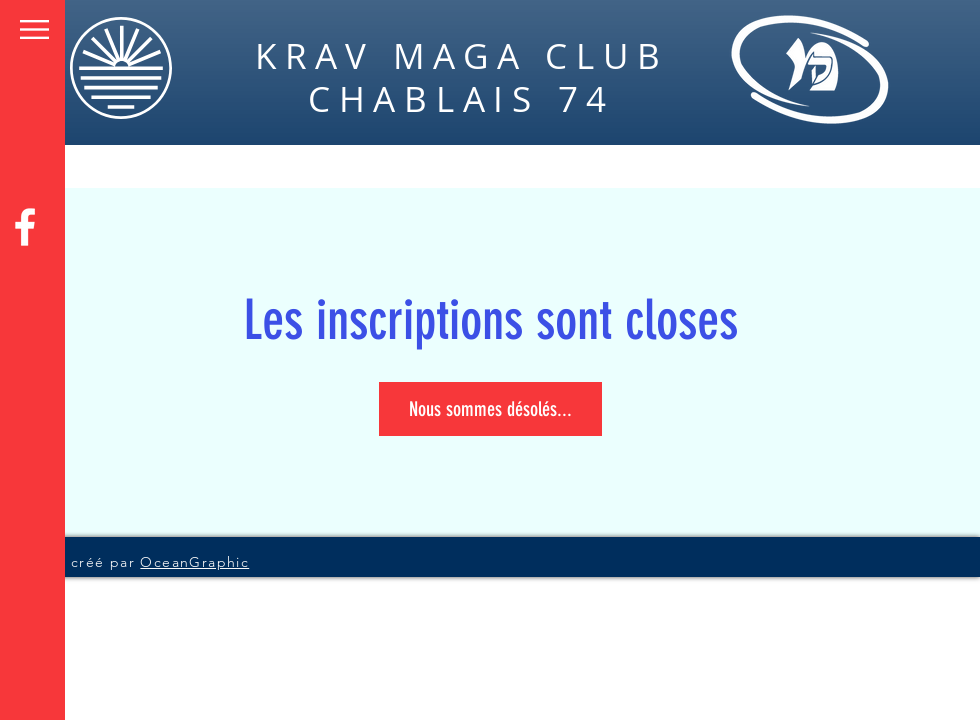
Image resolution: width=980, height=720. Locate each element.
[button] (34, 29)
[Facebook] (25, 227)
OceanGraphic (194, 562)
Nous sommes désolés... (490, 409)
